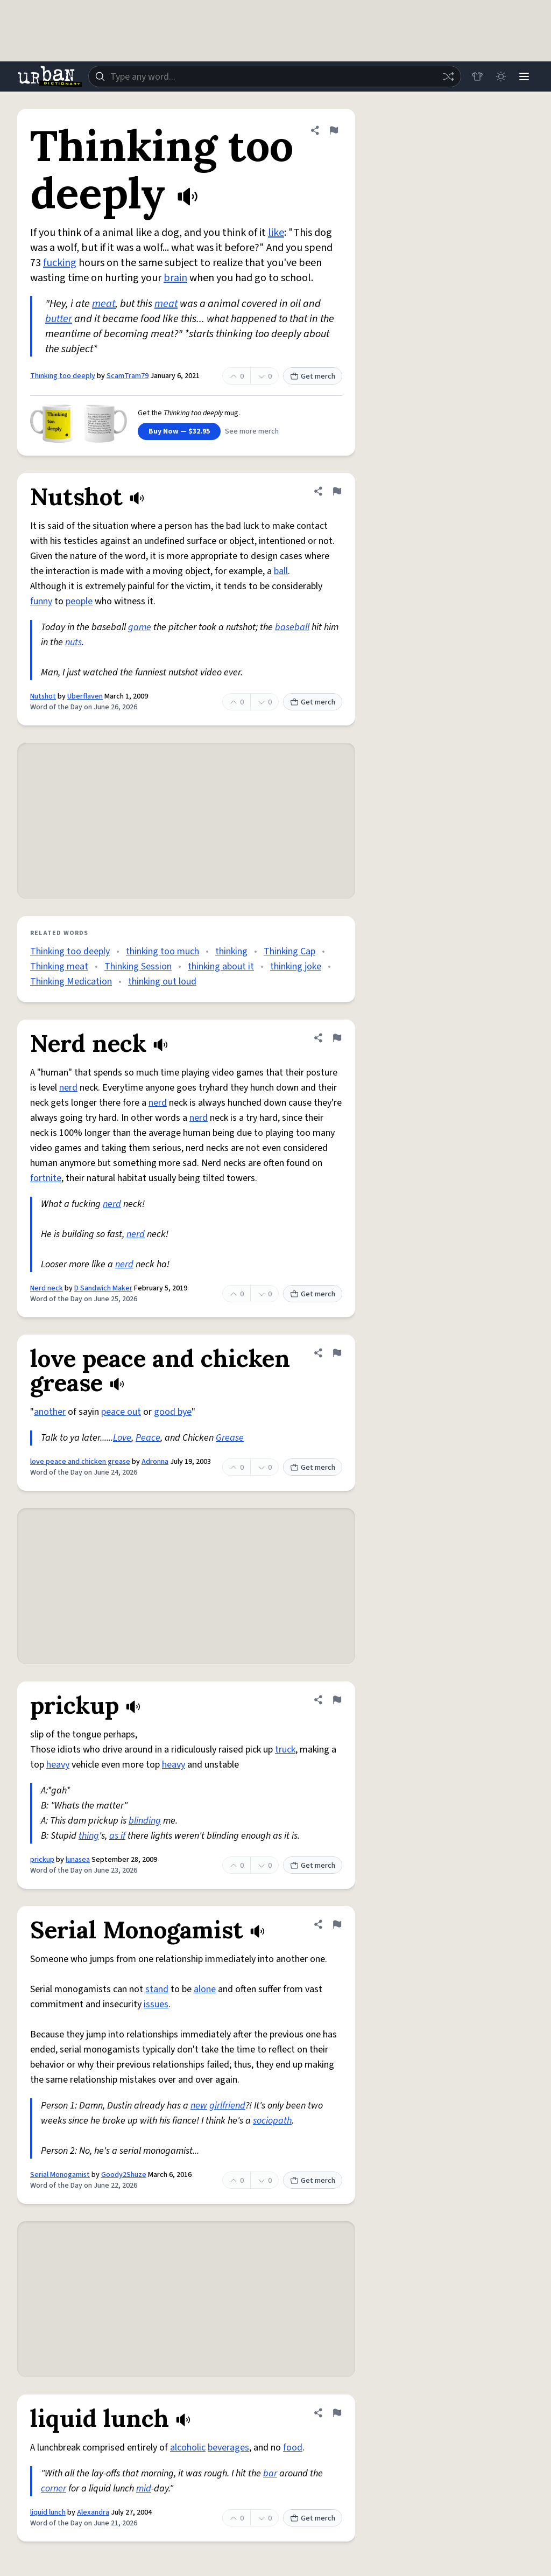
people (79, 601)
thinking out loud (162, 981)
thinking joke (295, 966)
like (276, 232)
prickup (42, 1859)
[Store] (476, 76)
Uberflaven (85, 696)
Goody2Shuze (123, 2174)
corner (53, 2488)
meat (103, 303)
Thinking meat (59, 966)
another (50, 1412)
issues (156, 2004)
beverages (228, 2447)
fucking (59, 262)
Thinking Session (138, 966)
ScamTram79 (128, 376)
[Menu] (524, 76)
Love (122, 1437)
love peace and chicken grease (80, 1461)
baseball (292, 627)
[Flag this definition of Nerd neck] (336, 1037)
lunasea (78, 1859)
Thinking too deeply (62, 376)
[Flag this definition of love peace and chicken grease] (336, 1353)
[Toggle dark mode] (500, 76)
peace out (121, 1412)
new (198, 2105)
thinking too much (162, 951)
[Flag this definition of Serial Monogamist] (336, 1924)
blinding (145, 1820)
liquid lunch (48, 2512)
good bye (173, 1412)
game (139, 627)
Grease (230, 1437)
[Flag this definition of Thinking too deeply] (333, 130)
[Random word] (447, 76)
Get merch (312, 376)
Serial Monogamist (60, 2174)
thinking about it (221, 966)
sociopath (272, 2120)
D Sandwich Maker (103, 1288)
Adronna (155, 1461)
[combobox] (274, 76)
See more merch (252, 431)
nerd (68, 1087)
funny (41, 601)
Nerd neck (46, 1288)
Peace (148, 1437)
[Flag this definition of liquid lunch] (336, 2412)
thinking (231, 951)
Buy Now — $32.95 (179, 431)
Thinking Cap (289, 951)
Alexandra (93, 2512)
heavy (57, 1764)
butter (58, 318)
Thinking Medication (71, 981)
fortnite (45, 1178)
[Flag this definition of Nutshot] (336, 491)
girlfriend (227, 2105)
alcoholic (188, 2447)
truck (285, 1749)
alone (205, 1989)
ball (281, 571)
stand (156, 1989)
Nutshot (43, 696)
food (292, 2447)
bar (270, 2473)
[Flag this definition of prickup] (336, 1699)
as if (117, 1835)
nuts (73, 642)
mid (143, 2488)
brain (175, 277)
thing (89, 1835)
